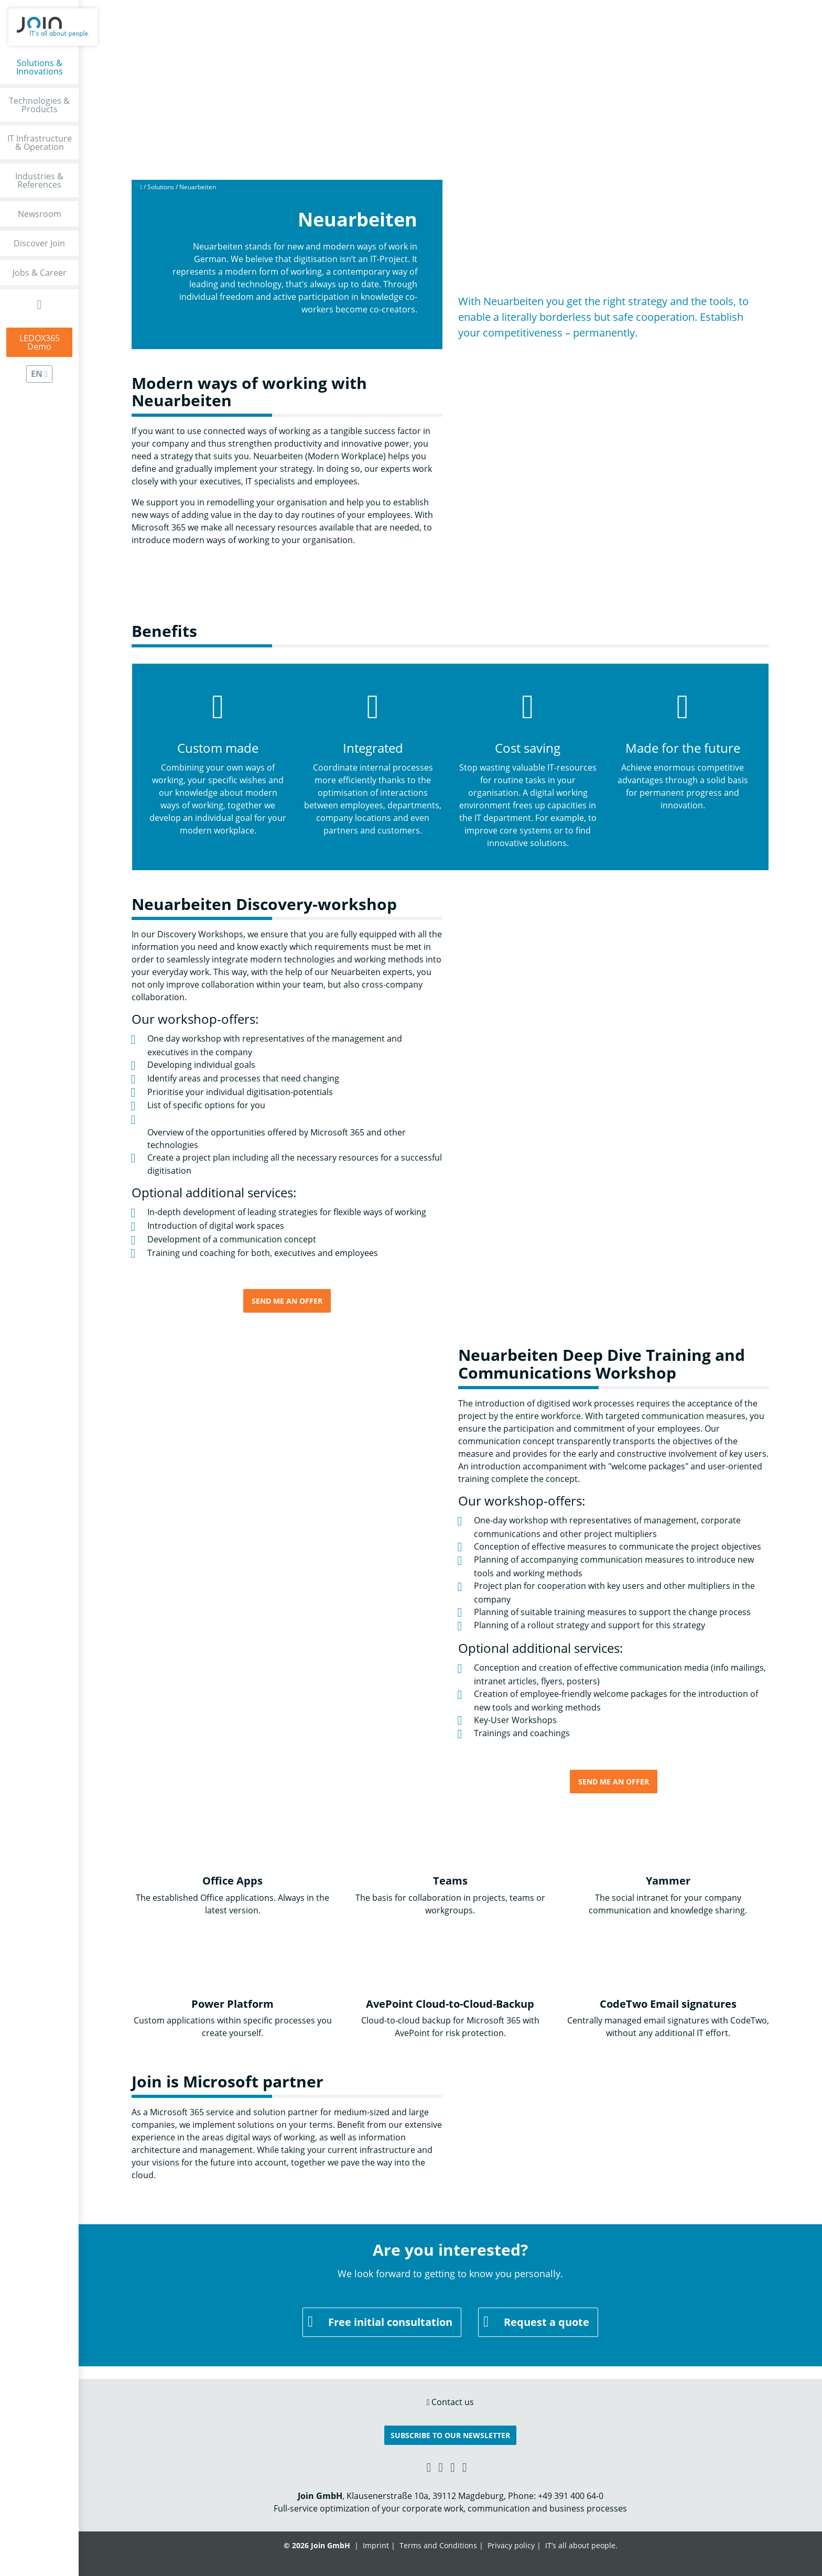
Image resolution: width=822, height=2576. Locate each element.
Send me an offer (287, 1301)
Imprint (376, 2545)
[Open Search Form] (39, 304)
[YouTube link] (452, 2466)
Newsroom (39, 214)
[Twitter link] (464, 2466)
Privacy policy (511, 2545)
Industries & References (39, 180)
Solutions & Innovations (39, 67)
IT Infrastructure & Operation (39, 143)
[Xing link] (428, 2466)
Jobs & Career (40, 272)
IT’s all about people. (581, 2545)
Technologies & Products (39, 105)
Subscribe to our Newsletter (450, 2435)
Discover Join (39, 243)
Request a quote (546, 2322)
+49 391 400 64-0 (570, 2496)
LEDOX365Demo (39, 342)
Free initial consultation (390, 2322)
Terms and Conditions (438, 2545)
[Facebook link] (440, 2466)
